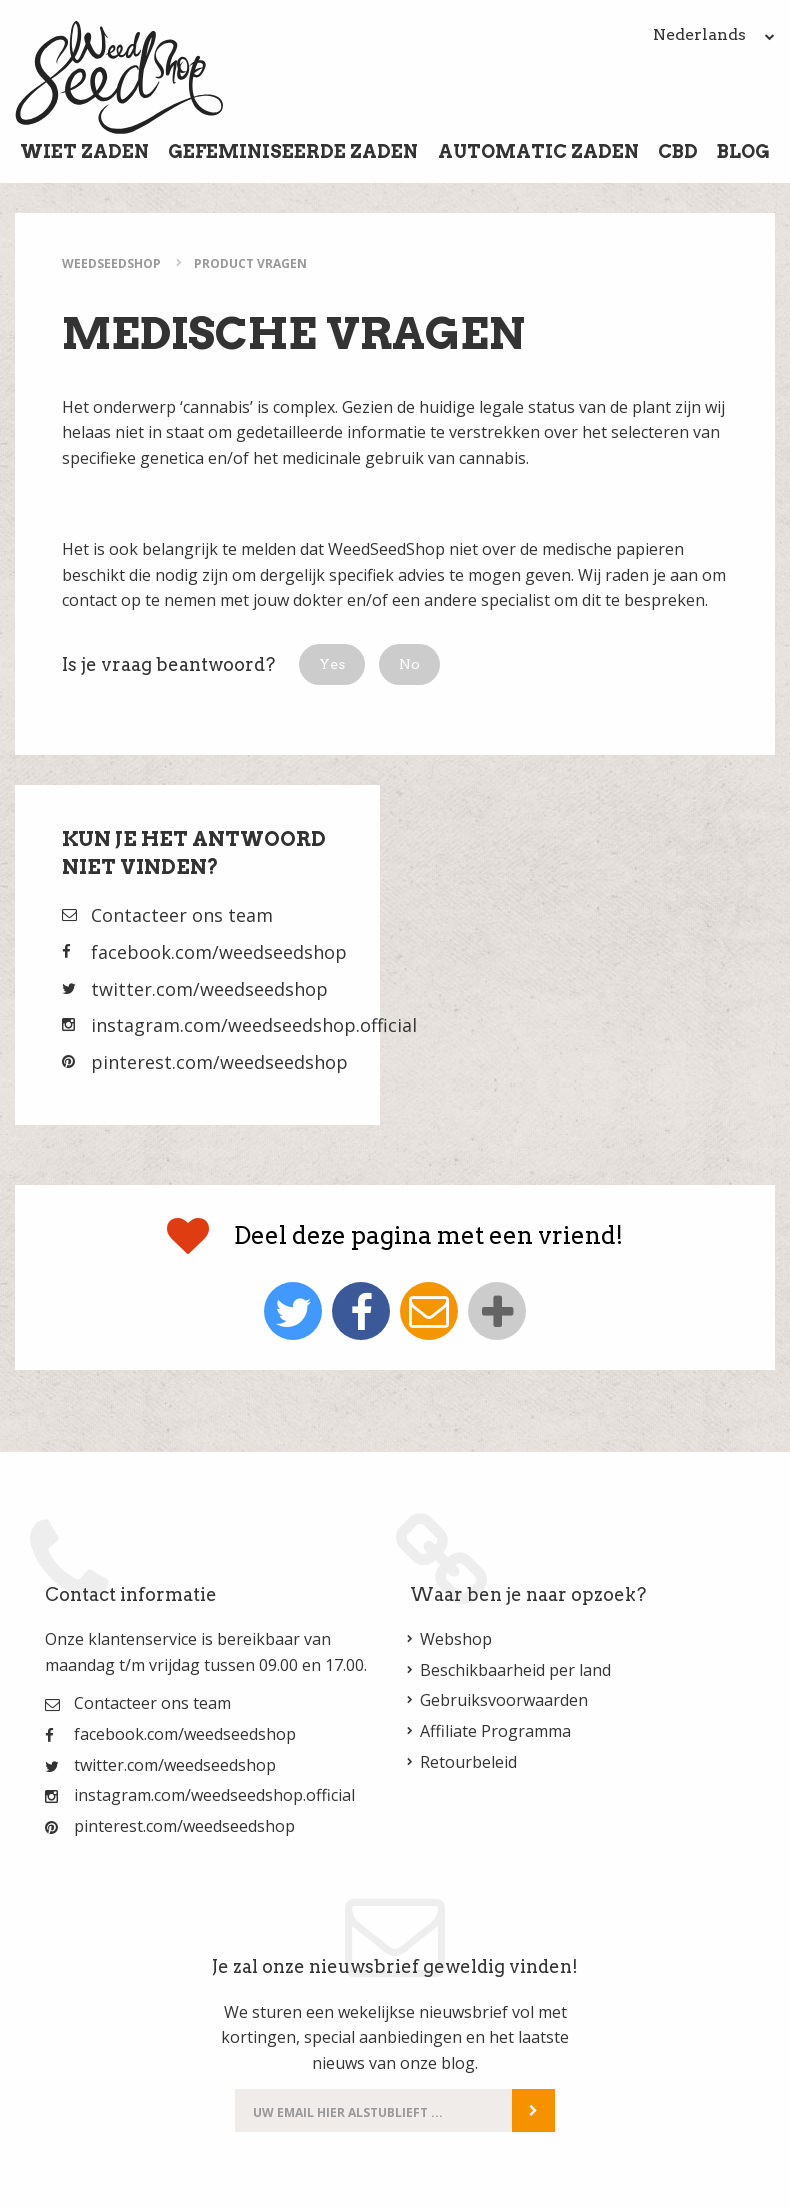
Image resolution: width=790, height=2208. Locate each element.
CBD (678, 151)
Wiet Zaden (84, 151)
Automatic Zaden (538, 151)
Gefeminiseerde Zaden (293, 151)
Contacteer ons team (182, 915)
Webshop (456, 1639)
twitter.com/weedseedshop (209, 989)
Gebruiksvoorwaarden (504, 1700)
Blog (743, 151)
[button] (332, 664)
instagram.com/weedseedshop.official (254, 1025)
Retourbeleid (468, 1762)
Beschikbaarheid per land (515, 1670)
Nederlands (714, 34)
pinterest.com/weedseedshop (219, 1062)
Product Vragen (250, 263)
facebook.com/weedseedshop (219, 952)
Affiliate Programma (495, 1731)
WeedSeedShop (111, 263)
